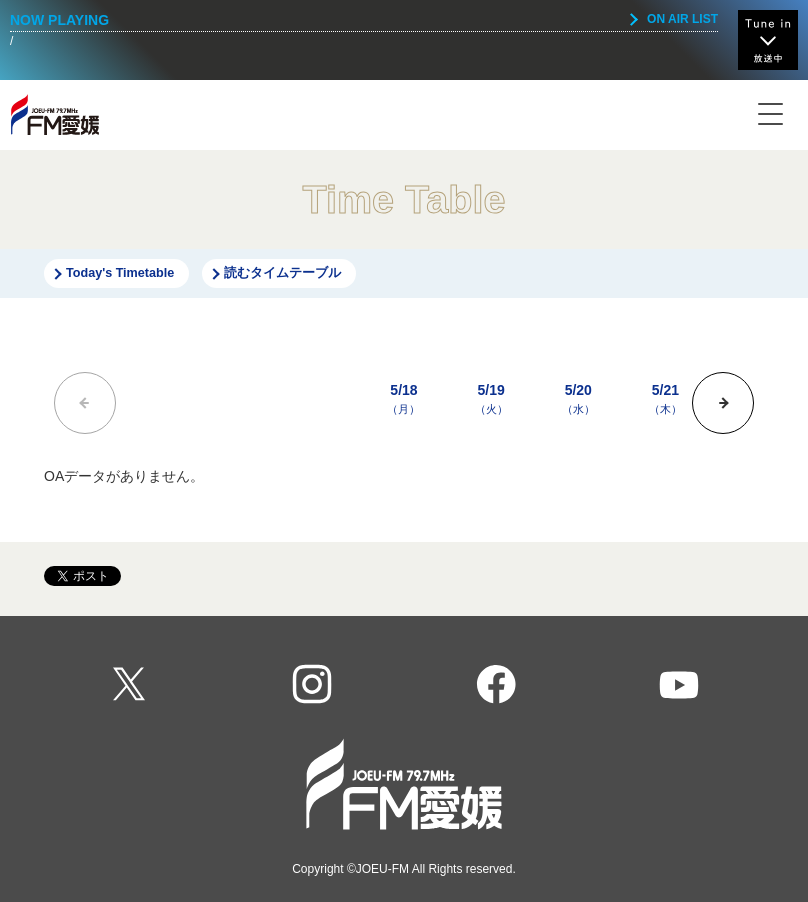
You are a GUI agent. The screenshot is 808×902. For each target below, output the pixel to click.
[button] (723, 403)
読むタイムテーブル (282, 273)
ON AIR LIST (682, 19)
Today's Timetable (120, 273)
